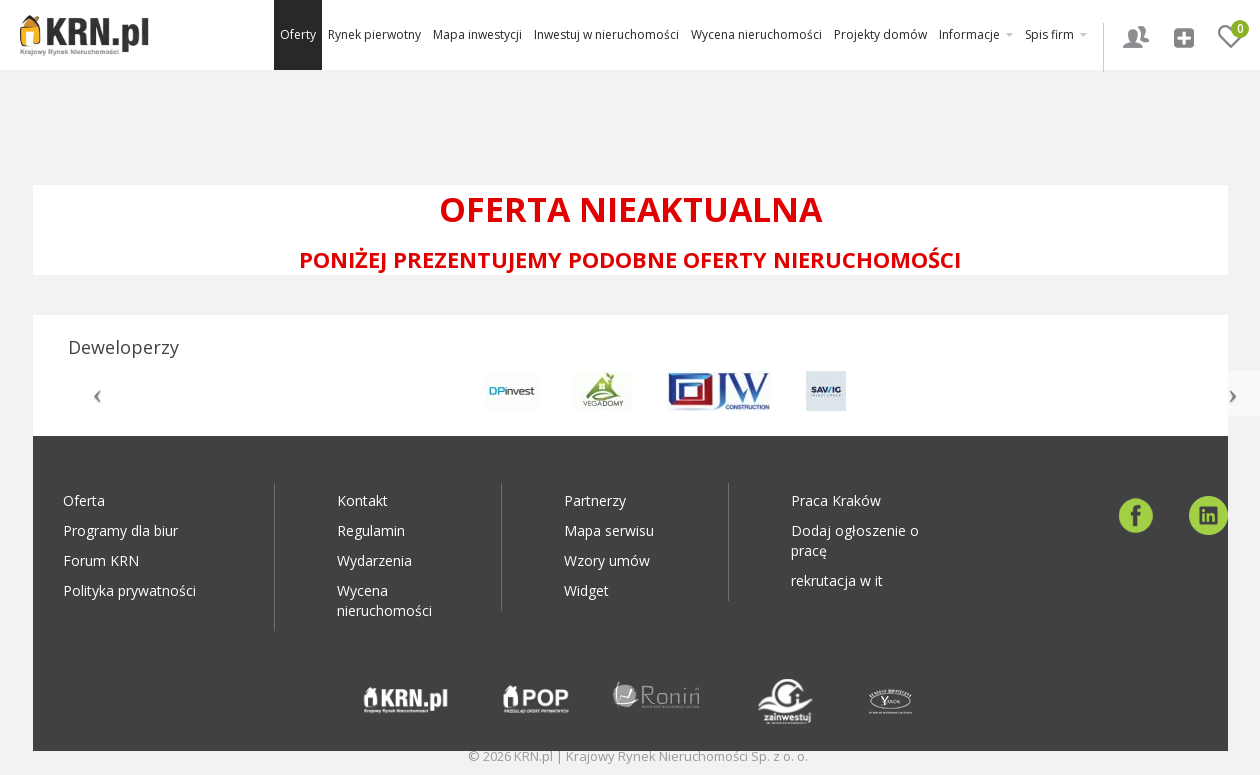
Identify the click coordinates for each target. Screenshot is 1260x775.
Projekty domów (880, 34)
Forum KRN (101, 560)
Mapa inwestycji (477, 34)
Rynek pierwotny (374, 34)
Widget (586, 590)
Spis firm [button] (1056, 34)
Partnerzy (595, 500)
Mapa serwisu (609, 530)
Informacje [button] (976, 34)
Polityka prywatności (129, 590)
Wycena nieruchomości (756, 34)
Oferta (84, 500)
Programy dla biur (120, 530)
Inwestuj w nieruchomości (606, 34)
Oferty (298, 34)
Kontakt (362, 500)
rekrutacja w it (837, 580)
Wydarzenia (374, 560)
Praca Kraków (836, 500)
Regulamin (371, 530)
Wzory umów (607, 560)
